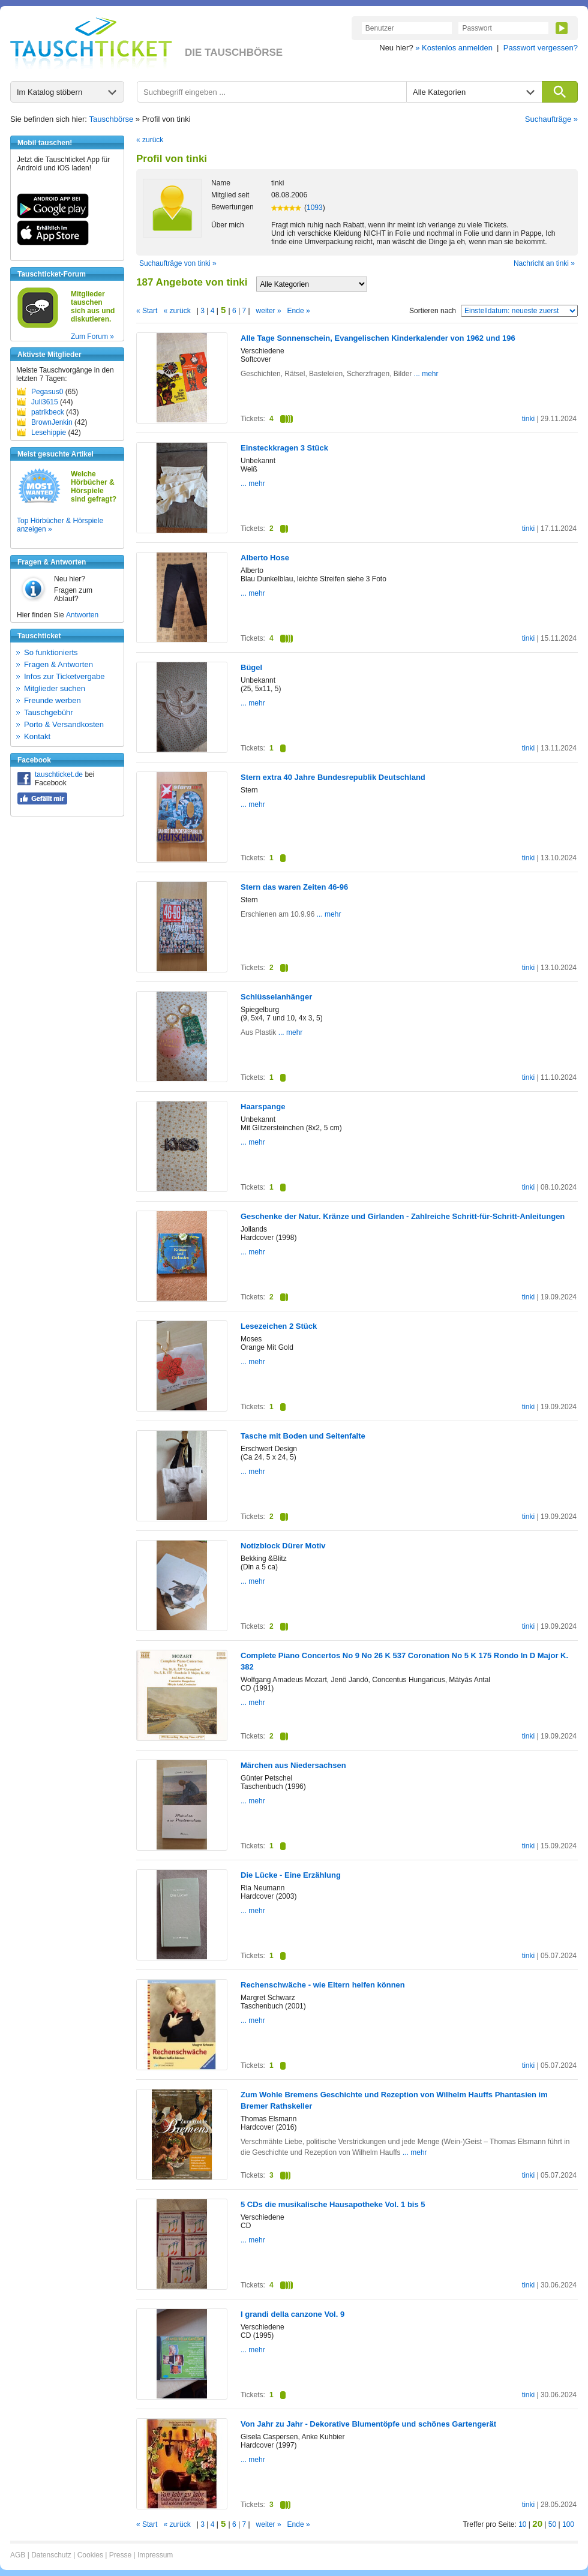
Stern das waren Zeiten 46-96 (294, 886)
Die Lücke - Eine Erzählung (291, 1875)
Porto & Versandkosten (64, 724)
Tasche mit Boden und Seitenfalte (303, 1435)
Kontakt (37, 736)
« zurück (149, 140)
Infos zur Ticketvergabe (64, 676)
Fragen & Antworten (58, 664)
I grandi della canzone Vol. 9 (292, 2314)
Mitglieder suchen (54, 688)
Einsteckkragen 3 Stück (284, 447)
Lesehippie (48, 432)
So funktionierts (51, 652)
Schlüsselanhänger (276, 996)
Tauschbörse (111, 119)
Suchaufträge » (551, 119)
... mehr (425, 374)
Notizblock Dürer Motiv (283, 1545)
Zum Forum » (92, 336)
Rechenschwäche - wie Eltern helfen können (323, 1984)
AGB (17, 2555)
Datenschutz (51, 2555)
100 (568, 2524)
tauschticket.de (59, 774)
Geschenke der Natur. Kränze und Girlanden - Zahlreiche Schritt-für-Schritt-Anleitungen (403, 1216)
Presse (120, 2555)
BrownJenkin (52, 422)
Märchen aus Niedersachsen (293, 1765)
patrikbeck (47, 412)
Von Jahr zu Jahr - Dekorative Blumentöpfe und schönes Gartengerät (368, 2423)
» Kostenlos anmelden (454, 47)
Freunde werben (52, 700)
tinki (528, 419)
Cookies (90, 2555)
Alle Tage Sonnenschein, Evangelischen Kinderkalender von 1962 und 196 (378, 338)
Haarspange (263, 1106)
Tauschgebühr (48, 712)
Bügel (251, 667)
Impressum (155, 2555)
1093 (315, 207)
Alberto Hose (265, 557)
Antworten (82, 615)
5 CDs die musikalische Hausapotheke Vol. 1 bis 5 (333, 2204)
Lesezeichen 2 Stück (279, 1326)
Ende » (298, 311)
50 (552, 2524)
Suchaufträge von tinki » (178, 263)
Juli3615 (44, 402)
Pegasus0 (47, 392)
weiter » (268, 311)
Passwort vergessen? (540, 47)
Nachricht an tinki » (544, 263)
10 (522, 2524)
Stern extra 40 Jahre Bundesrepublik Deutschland (333, 777)
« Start (146, 311)
